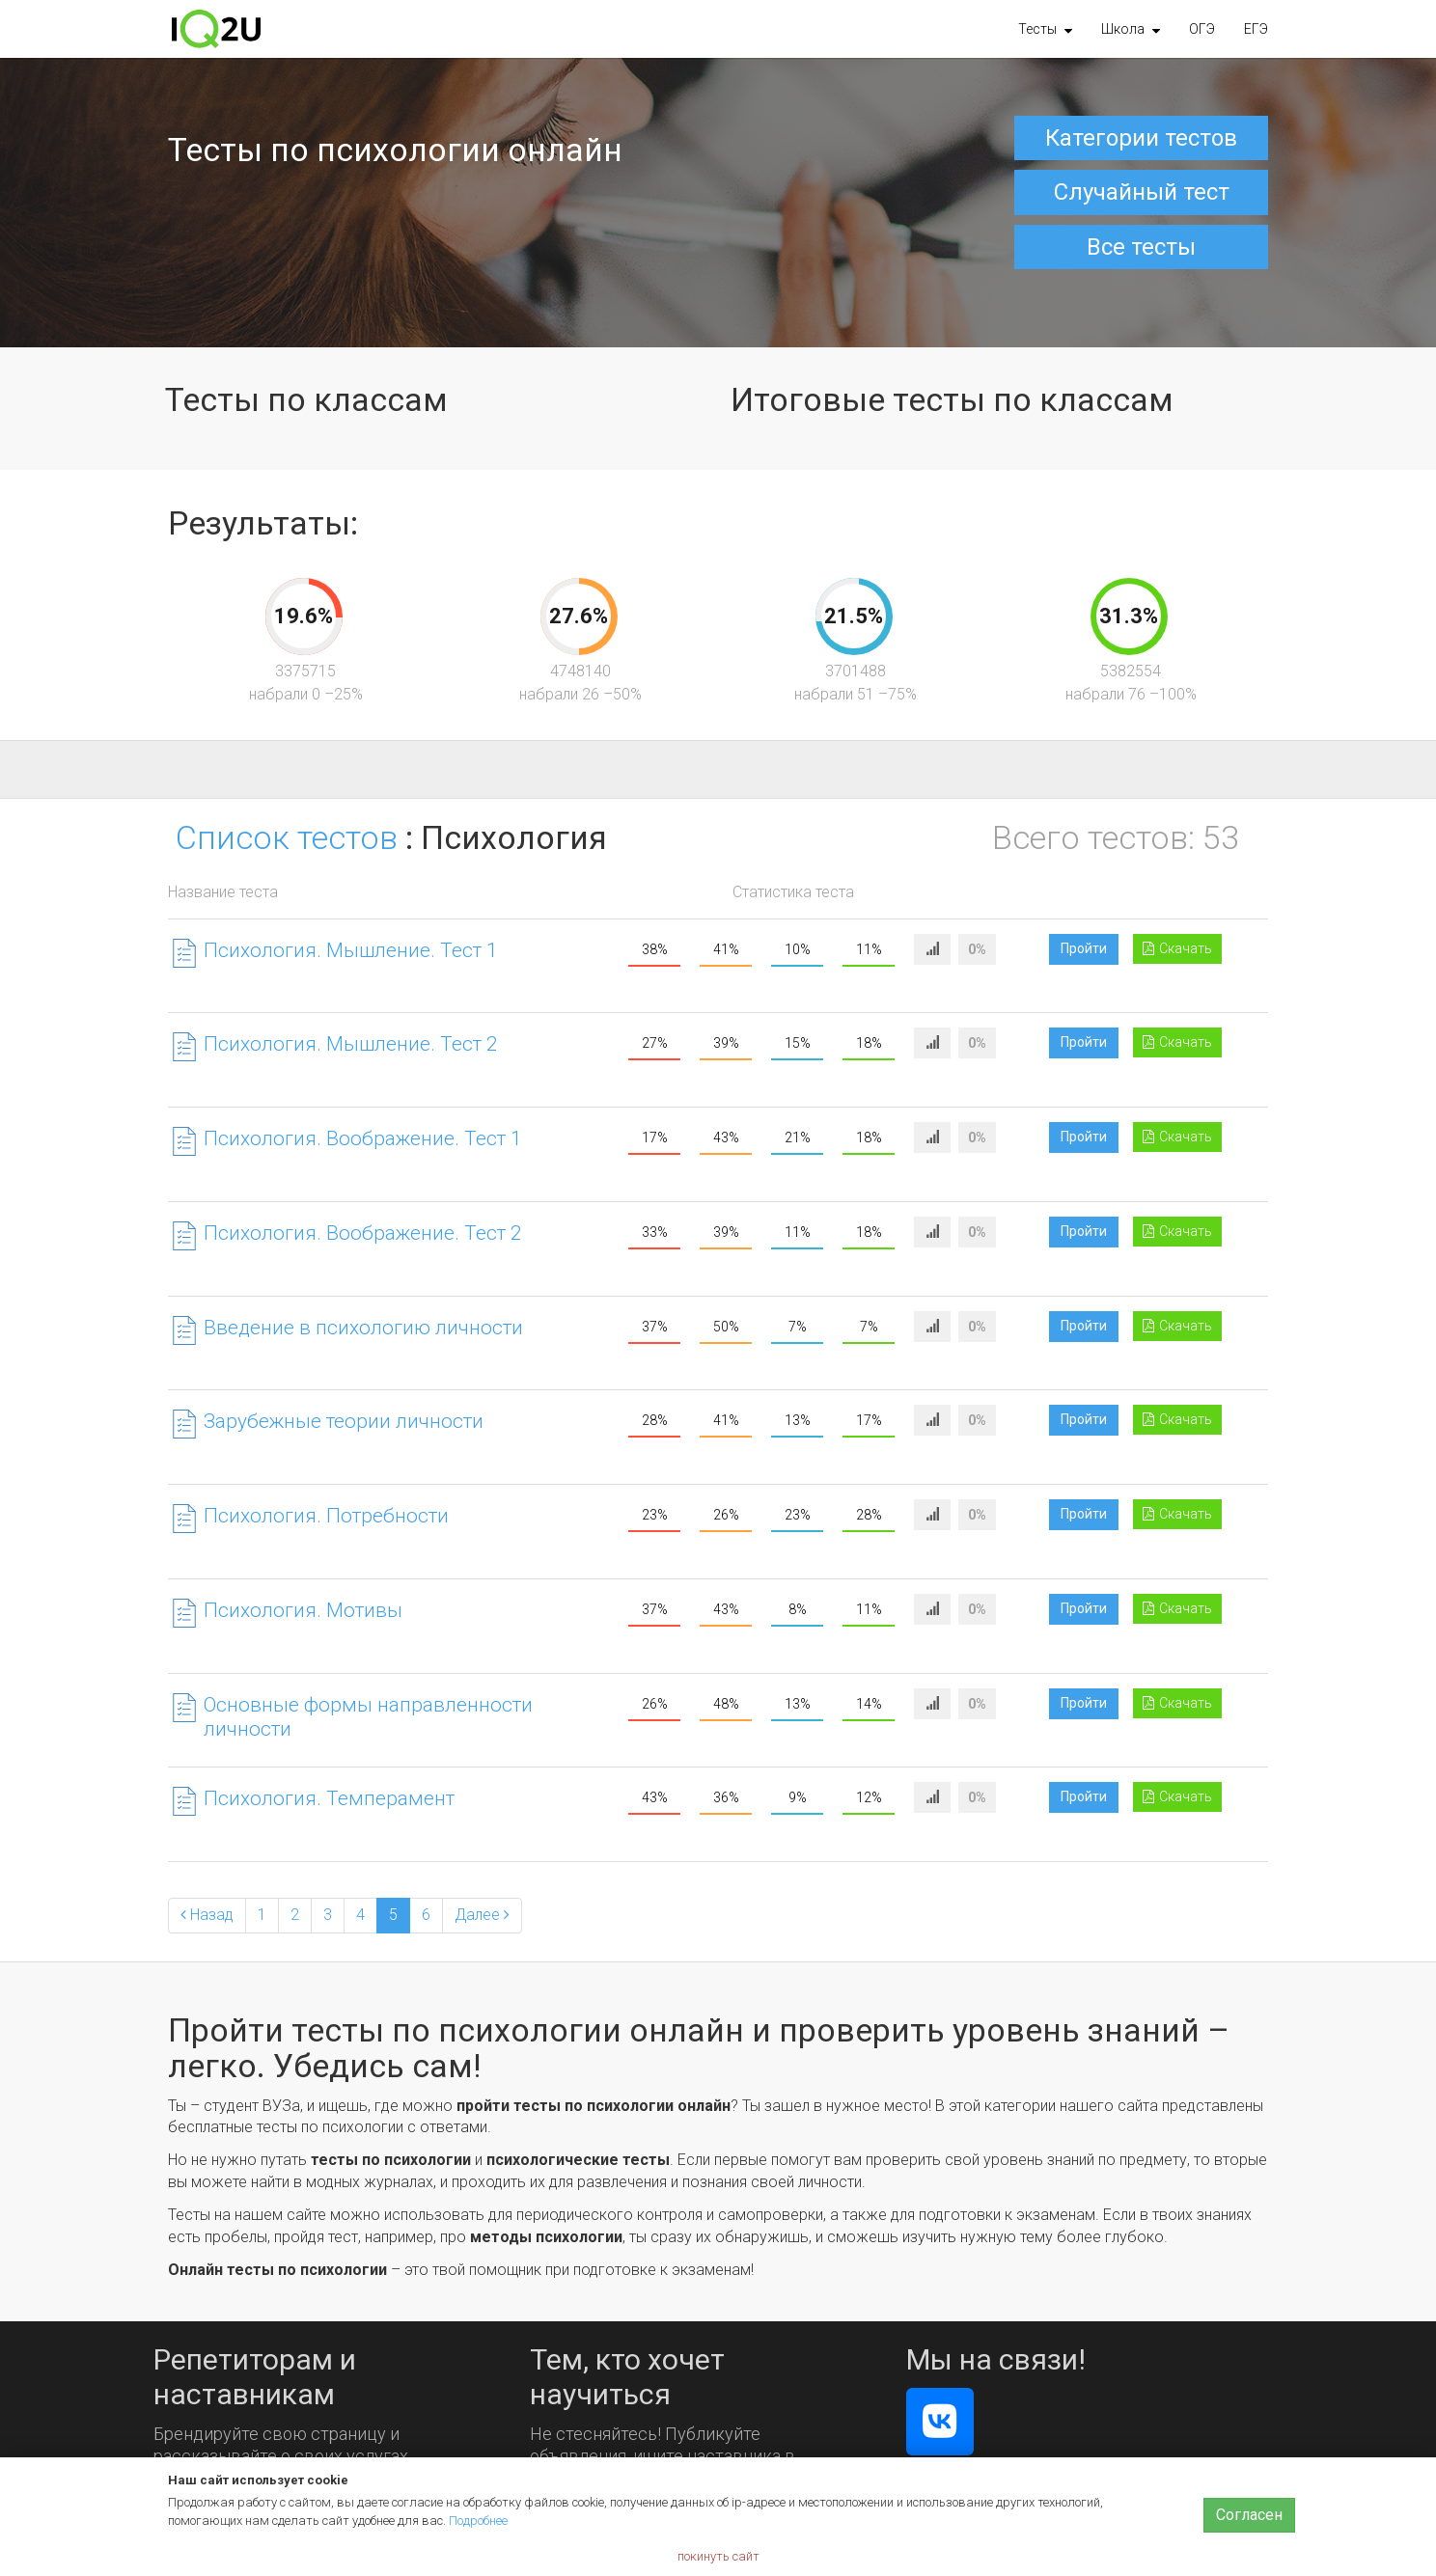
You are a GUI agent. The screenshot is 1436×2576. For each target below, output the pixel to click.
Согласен (1249, 2515)
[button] (1045, 29)
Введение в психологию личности (363, 1327)
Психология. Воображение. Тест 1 (363, 1138)
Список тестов (287, 837)
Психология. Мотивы (303, 1610)
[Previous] (207, 1915)
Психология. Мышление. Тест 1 (351, 950)
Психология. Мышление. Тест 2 (351, 1043)
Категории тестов (1141, 137)
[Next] (482, 1915)
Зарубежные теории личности (343, 1421)
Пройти (1084, 948)
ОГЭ (1202, 29)
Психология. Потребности (326, 1515)
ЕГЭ (1256, 29)
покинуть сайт (718, 2556)
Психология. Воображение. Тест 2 (363, 1233)
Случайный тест (1141, 192)
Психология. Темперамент (329, 1798)
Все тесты (1141, 246)
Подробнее (478, 2520)
